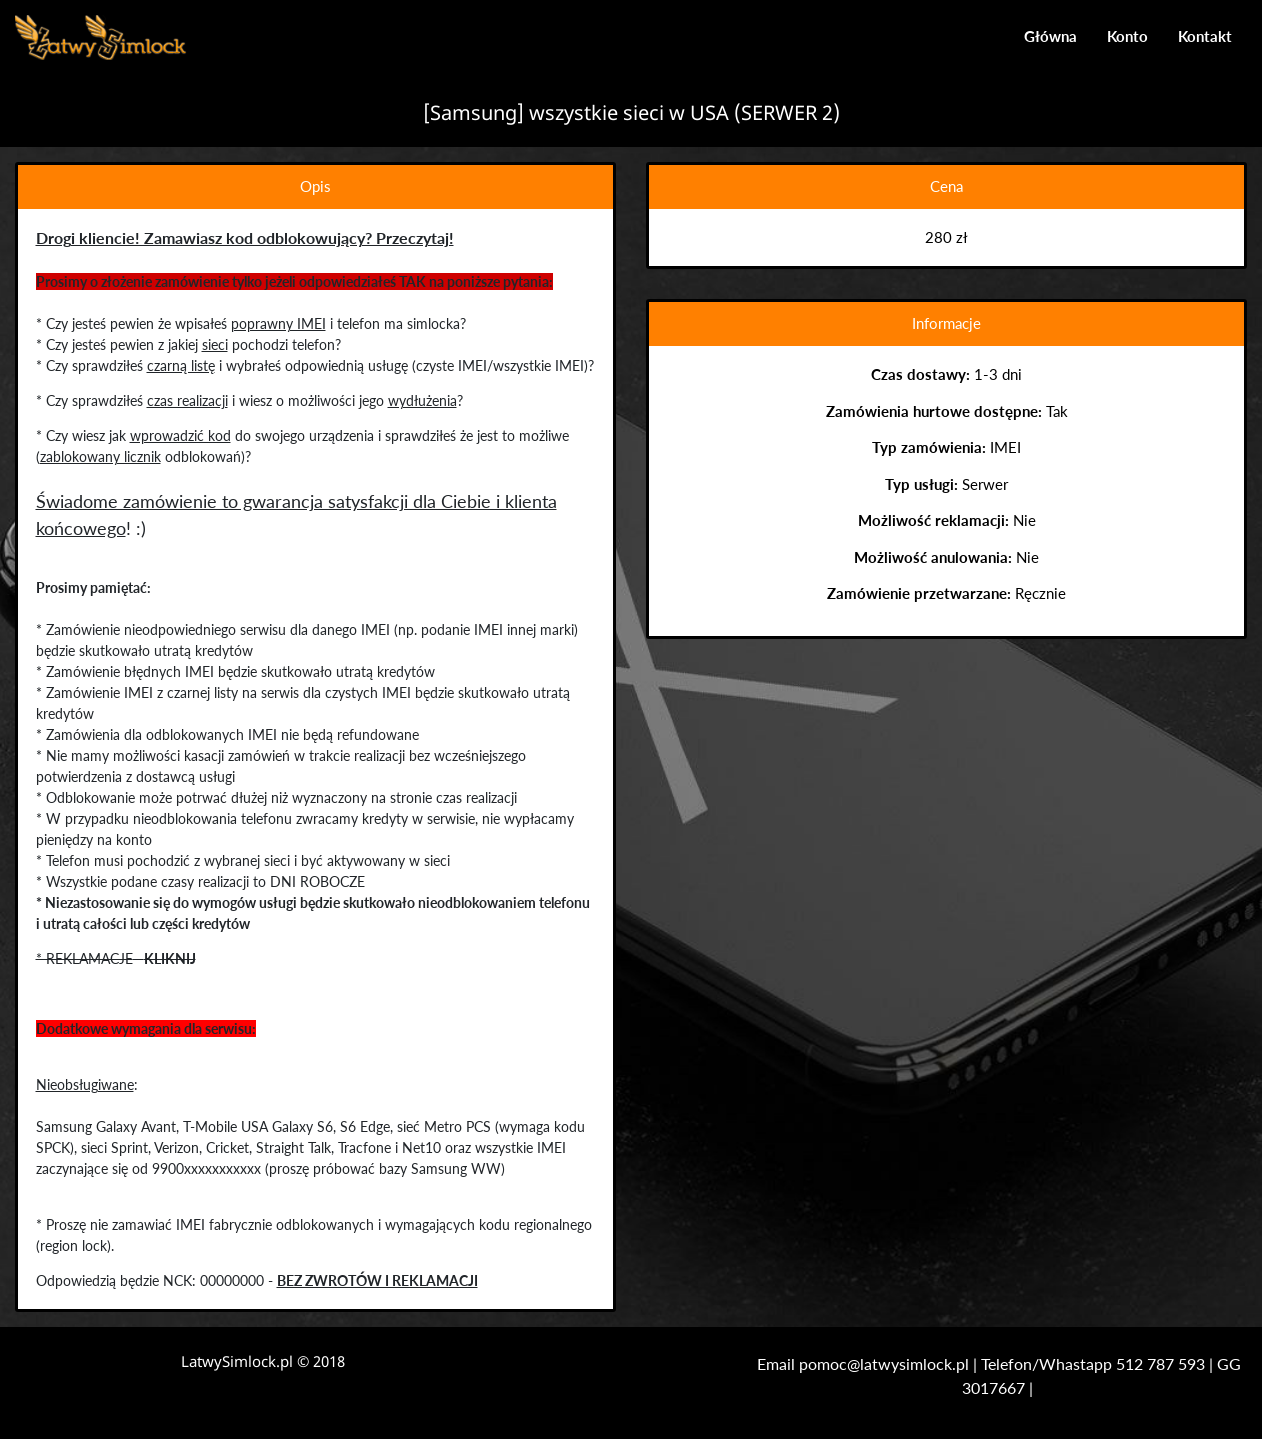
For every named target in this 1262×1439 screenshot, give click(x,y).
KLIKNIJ (169, 958)
